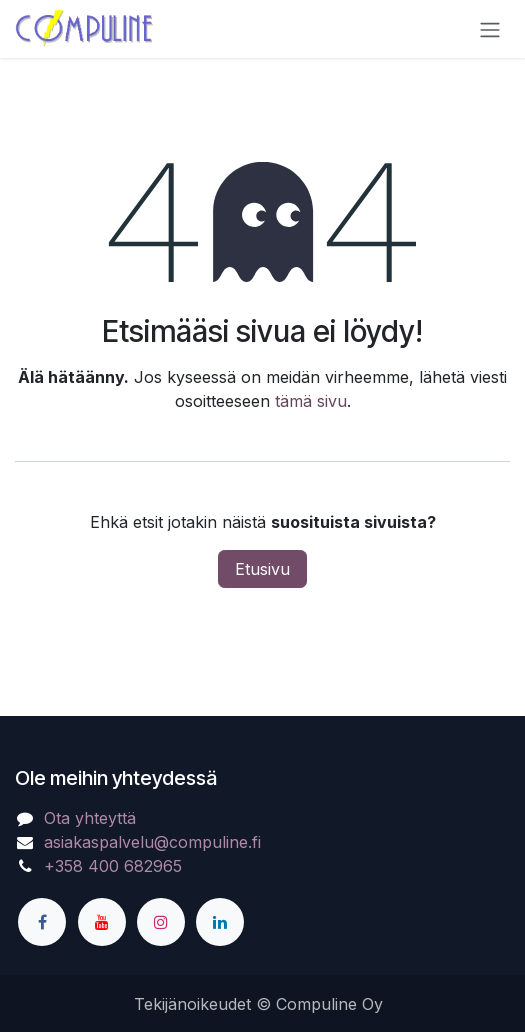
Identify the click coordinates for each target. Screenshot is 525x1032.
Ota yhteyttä (90, 818)
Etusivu (262, 569)
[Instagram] (161, 922)
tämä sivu (311, 401)
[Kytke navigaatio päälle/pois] (490, 29)
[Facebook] (42, 922)
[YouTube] (102, 922)
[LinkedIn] (220, 922)
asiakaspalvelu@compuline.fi (152, 842)
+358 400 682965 (113, 866)
